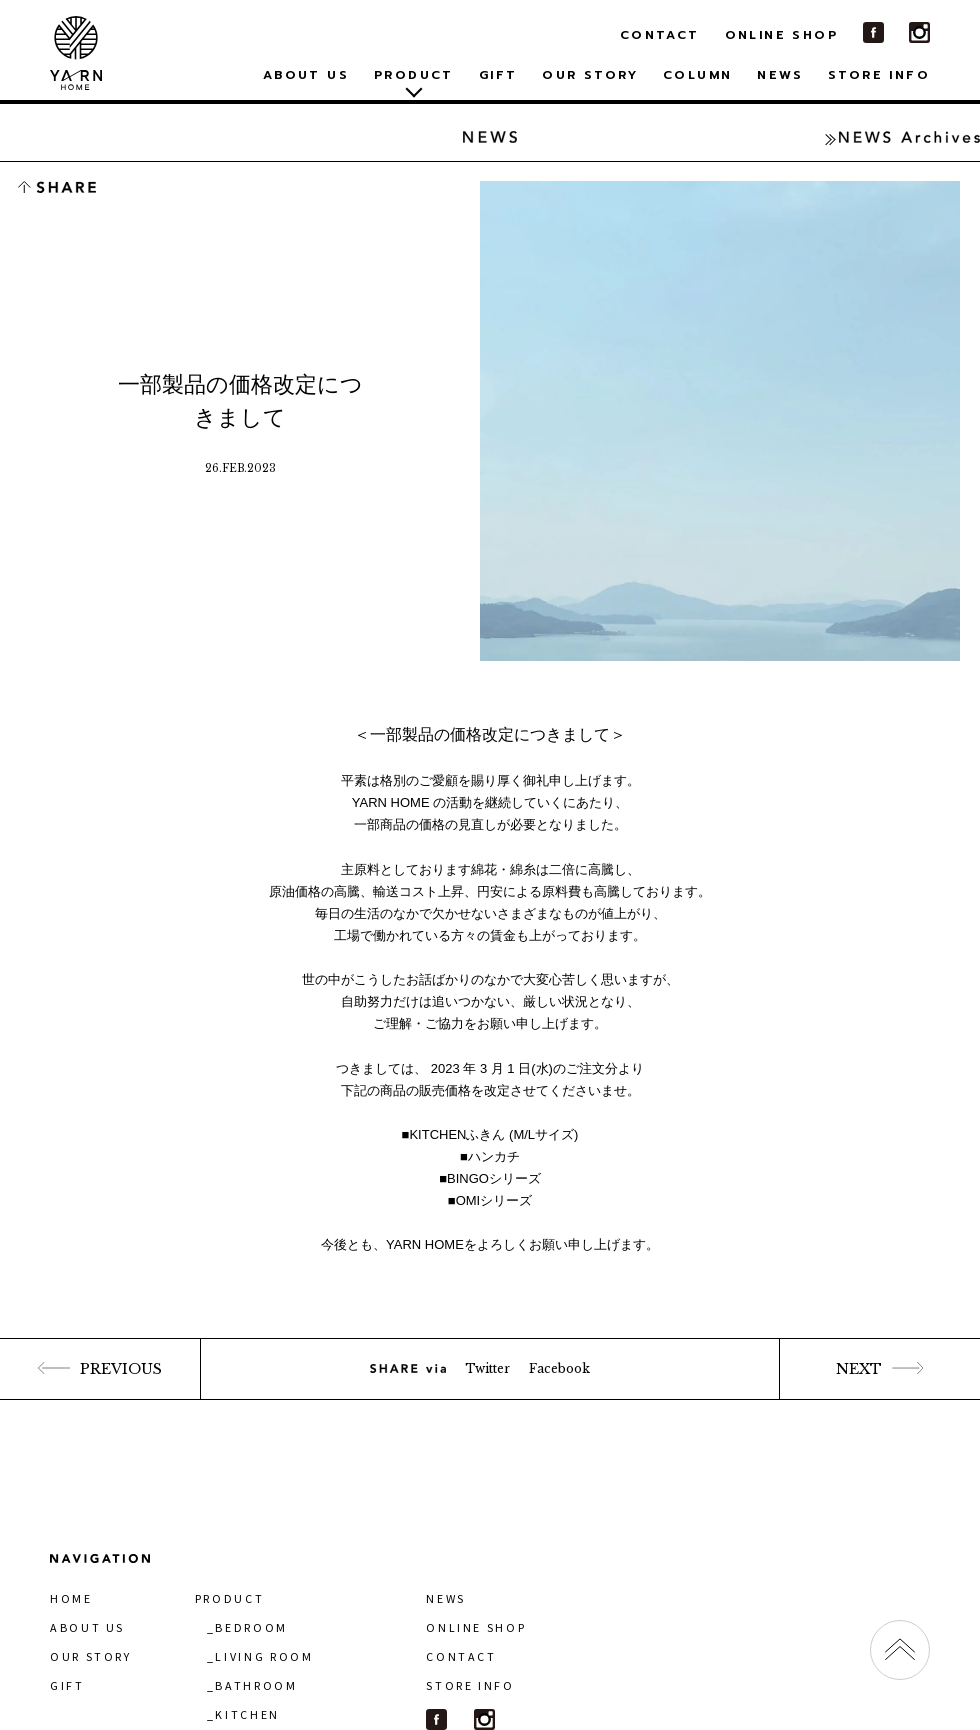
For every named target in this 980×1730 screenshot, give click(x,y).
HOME (71, 1598)
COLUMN (697, 75)
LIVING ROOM (264, 1656)
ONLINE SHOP (781, 35)
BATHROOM (256, 1685)
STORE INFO (879, 75)
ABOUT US (306, 75)
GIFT (498, 75)
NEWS (780, 75)
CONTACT (660, 35)
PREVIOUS (99, 1369)
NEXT (879, 1369)
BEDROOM (251, 1627)
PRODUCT (229, 1598)
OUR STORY (590, 75)
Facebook (559, 1368)
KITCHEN (247, 1714)
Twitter (487, 1368)
